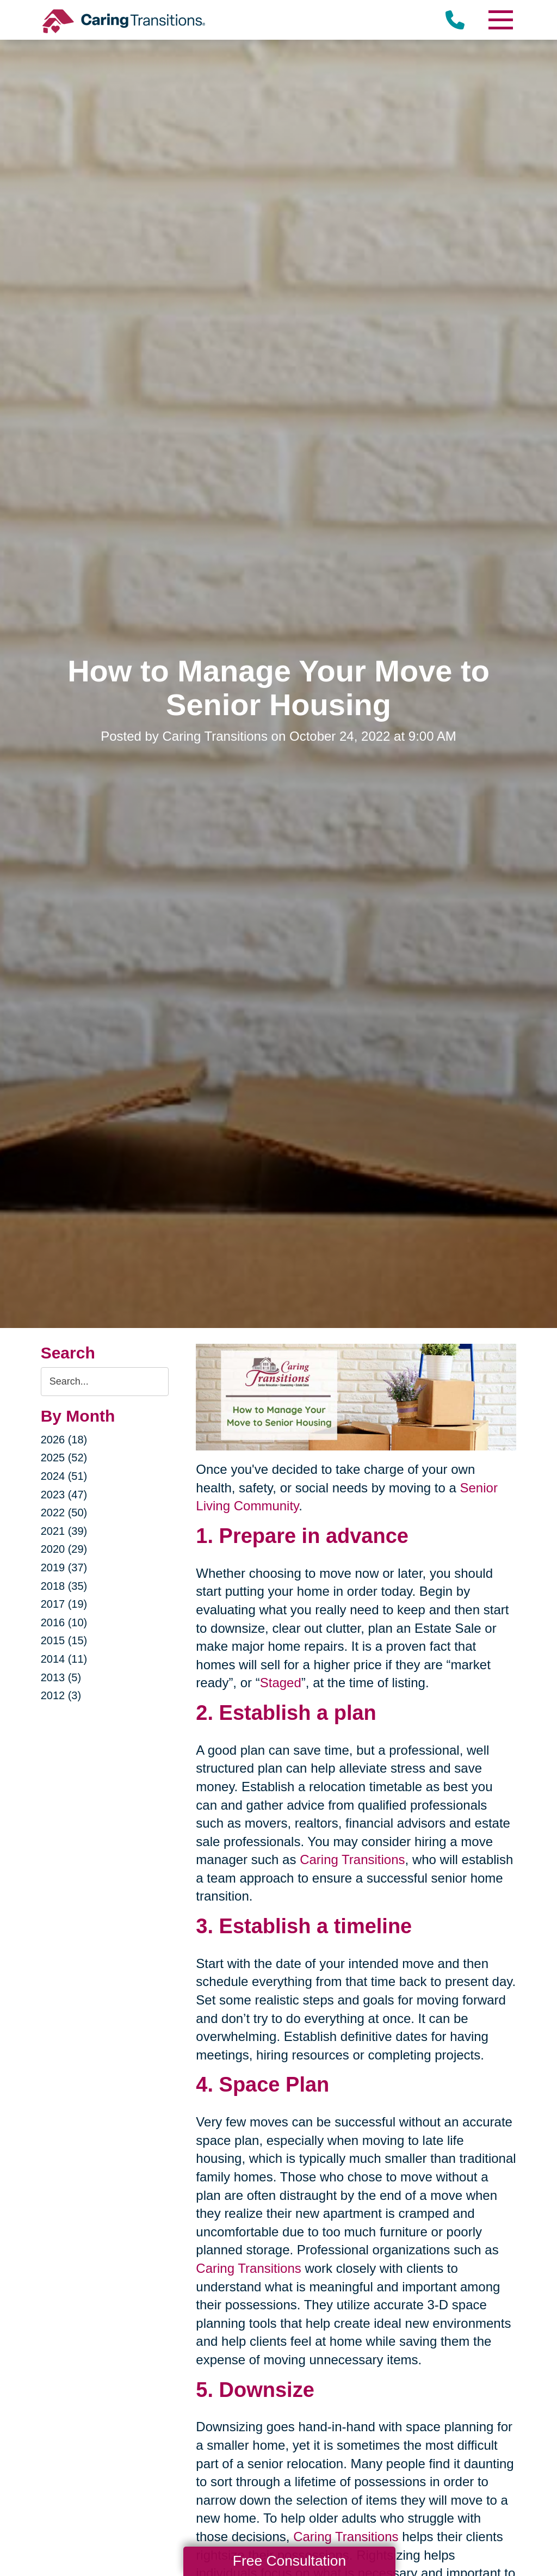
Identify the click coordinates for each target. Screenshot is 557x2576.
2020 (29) (64, 1549)
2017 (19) (64, 1604)
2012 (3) (61, 1695)
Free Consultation (289, 2561)
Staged (280, 1682)
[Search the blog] (105, 1381)
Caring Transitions (352, 1859)
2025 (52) (64, 1458)
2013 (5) (61, 1677)
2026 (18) (64, 1440)
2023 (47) (64, 1495)
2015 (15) (64, 1640)
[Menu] (500, 20)
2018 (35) (64, 1586)
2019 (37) (64, 1567)
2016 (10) (64, 1622)
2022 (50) (64, 1512)
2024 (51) (64, 1476)
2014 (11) (64, 1659)
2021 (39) (64, 1531)
